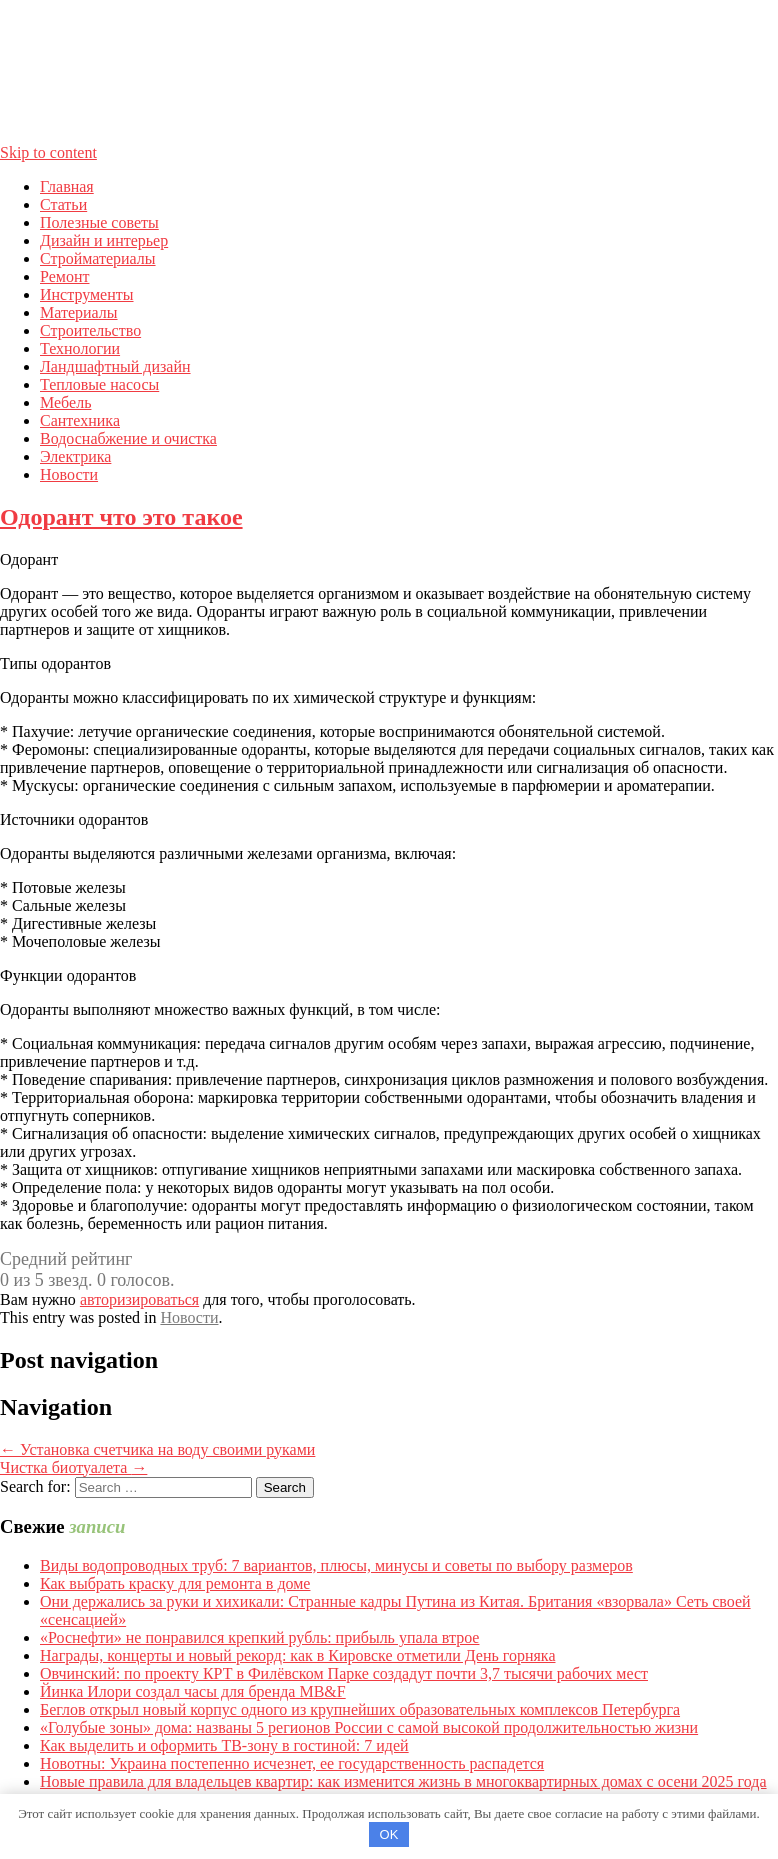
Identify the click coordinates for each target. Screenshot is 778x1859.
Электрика (75, 456)
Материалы (79, 312)
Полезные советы (99, 222)
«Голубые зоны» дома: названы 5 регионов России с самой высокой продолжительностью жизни (369, 1727)
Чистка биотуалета (73, 1467)
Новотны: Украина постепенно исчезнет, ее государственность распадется (292, 1763)
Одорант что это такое (121, 517)
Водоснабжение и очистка (128, 438)
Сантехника (80, 420)
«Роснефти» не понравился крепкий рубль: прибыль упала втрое (259, 1637)
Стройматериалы (98, 258)
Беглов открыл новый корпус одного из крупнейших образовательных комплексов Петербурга (360, 1709)
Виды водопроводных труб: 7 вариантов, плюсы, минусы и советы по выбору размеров (336, 1565)
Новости (69, 474)
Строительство (90, 330)
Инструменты (87, 294)
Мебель (65, 402)
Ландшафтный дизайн (115, 366)
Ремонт (64, 276)
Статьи (63, 204)
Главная (67, 186)
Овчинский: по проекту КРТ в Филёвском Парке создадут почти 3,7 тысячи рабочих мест (344, 1673)
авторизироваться (139, 1299)
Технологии (80, 348)
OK (389, 1834)
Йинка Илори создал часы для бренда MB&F (193, 1691)
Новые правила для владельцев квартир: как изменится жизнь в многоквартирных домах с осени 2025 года (403, 1781)
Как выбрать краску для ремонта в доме (175, 1583)
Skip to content (48, 152)
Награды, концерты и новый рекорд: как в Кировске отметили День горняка (298, 1655)
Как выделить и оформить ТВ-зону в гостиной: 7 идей (224, 1745)
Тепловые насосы (99, 384)
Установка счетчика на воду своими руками (157, 1449)
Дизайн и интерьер (104, 240)
